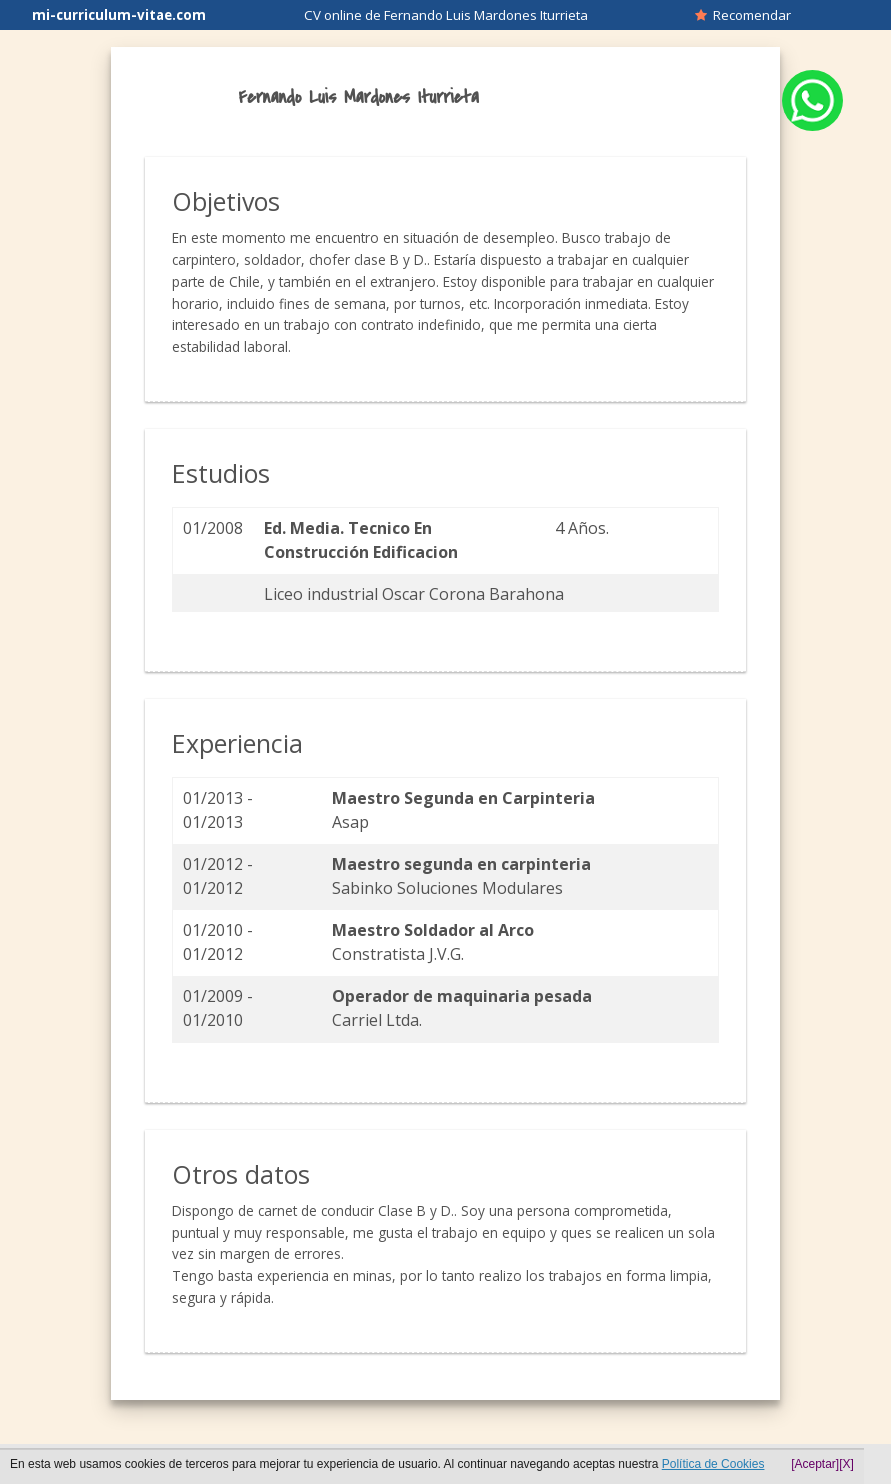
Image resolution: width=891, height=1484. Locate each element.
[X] (846, 1464)
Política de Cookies (713, 1464)
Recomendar (743, 15)
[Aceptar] (815, 1464)
